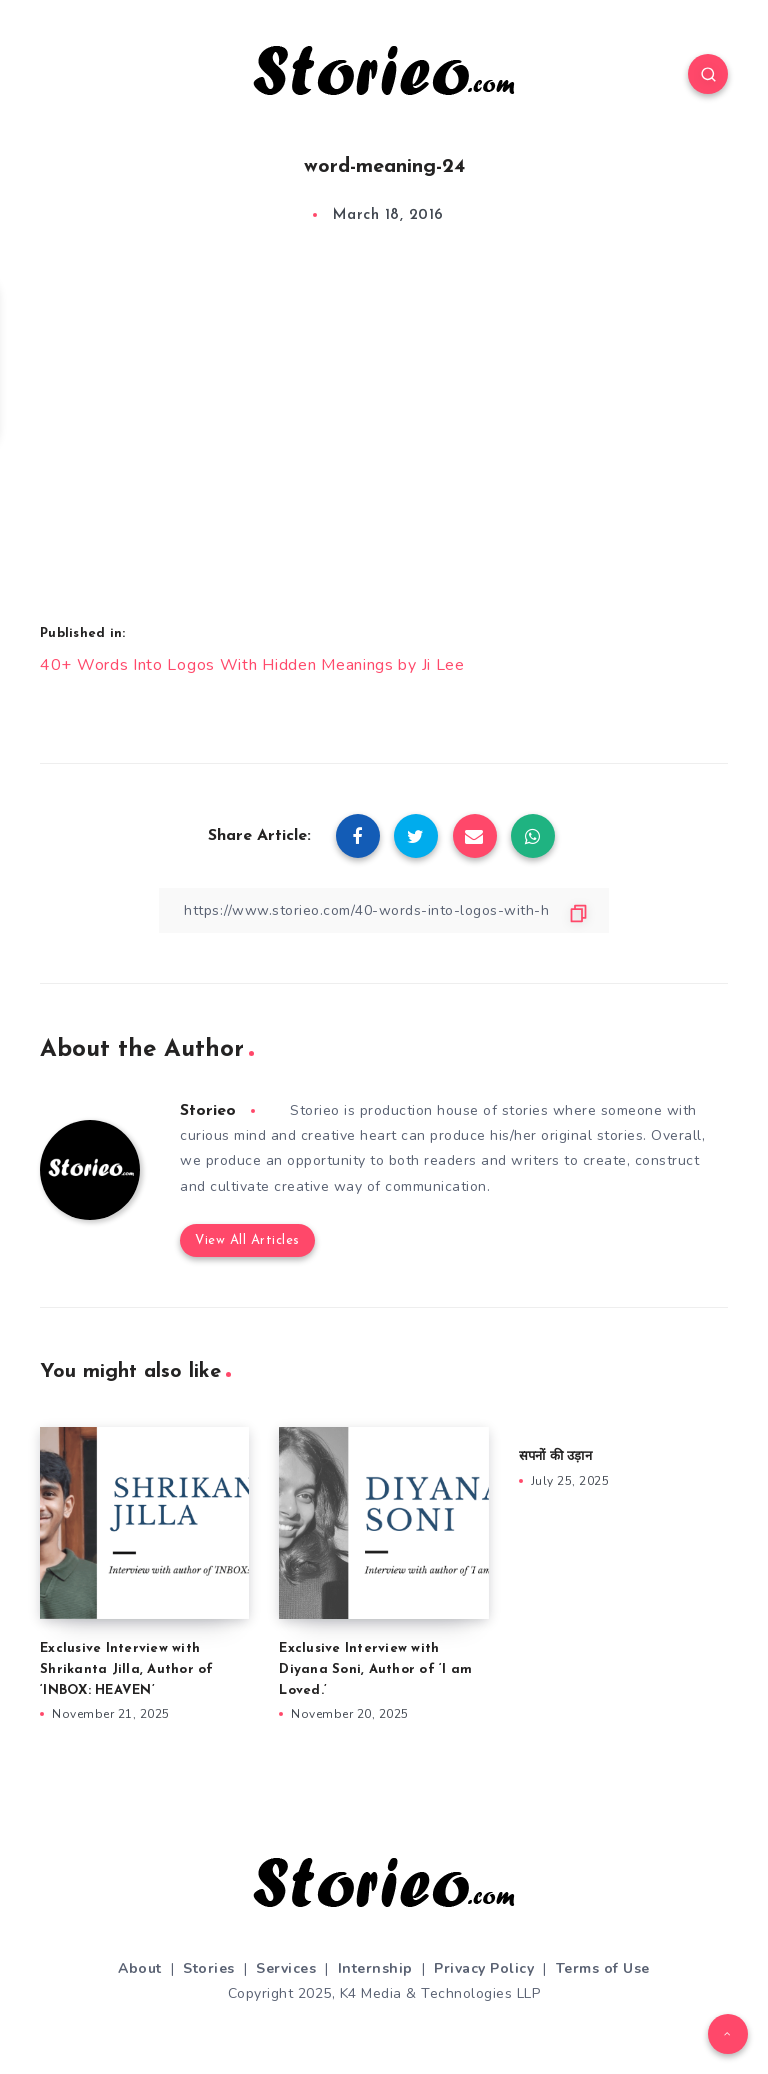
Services (286, 1968)
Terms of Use (603, 1968)
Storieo (208, 1111)
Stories (209, 1968)
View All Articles (247, 1240)
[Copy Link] (384, 910)
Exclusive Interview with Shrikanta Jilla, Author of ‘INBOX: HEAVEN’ (127, 1669)
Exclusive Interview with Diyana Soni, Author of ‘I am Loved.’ (375, 1669)
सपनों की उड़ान (555, 1456)
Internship (375, 1968)
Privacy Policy (484, 1968)
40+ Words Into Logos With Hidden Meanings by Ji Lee (252, 665)
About (140, 1968)
